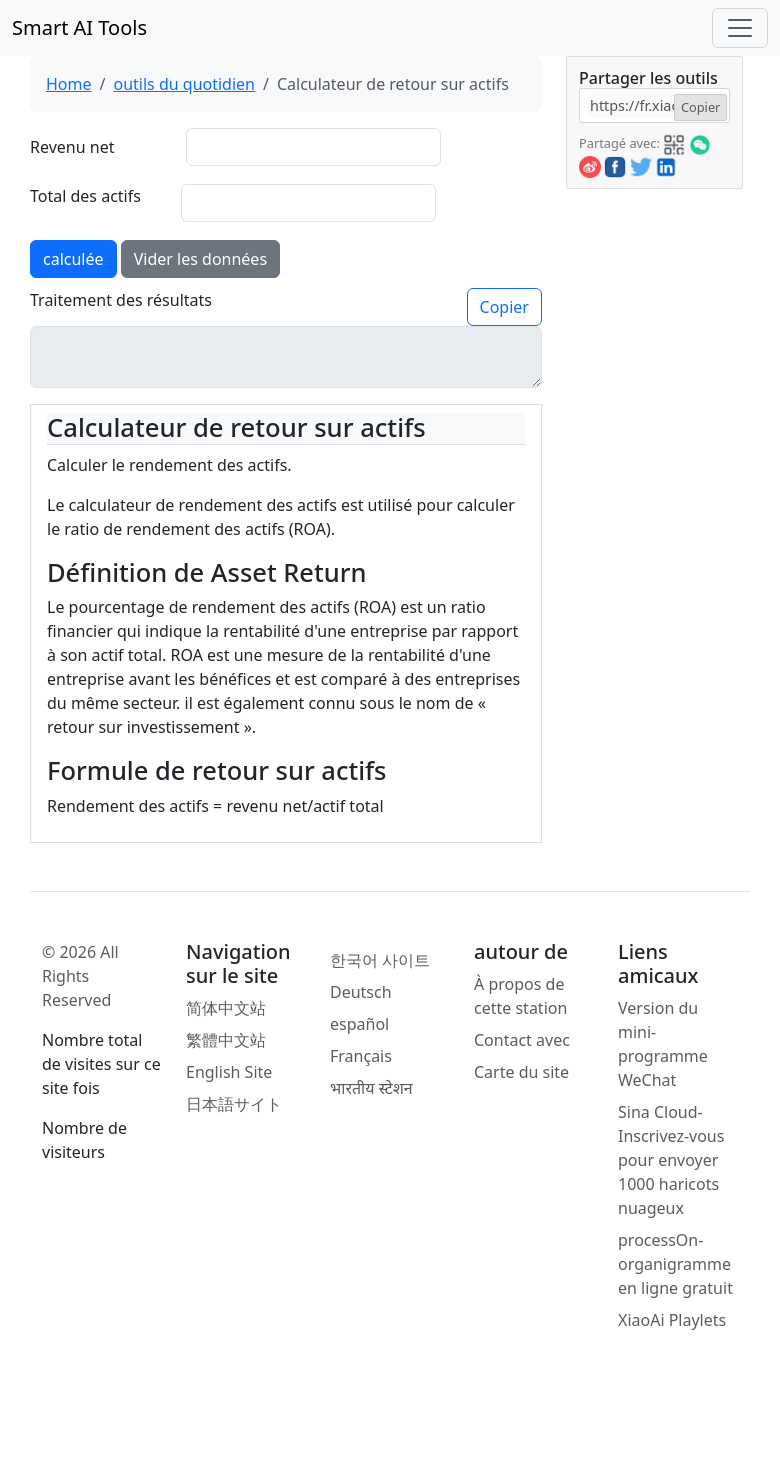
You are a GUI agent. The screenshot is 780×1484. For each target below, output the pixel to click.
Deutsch (361, 992)
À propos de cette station (520, 996)
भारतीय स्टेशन (371, 1088)
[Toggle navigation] (740, 28)
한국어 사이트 (380, 960)
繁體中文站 (226, 1040)
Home (69, 84)
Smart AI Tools (79, 27)
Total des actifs (85, 196)
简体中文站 (226, 1008)
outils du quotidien (184, 84)
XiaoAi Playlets (672, 1320)
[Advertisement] (653, 489)
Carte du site (521, 1072)
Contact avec (522, 1040)
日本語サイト (234, 1104)
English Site (229, 1072)
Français (361, 1056)
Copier (504, 307)
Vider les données (200, 259)
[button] (674, 142)
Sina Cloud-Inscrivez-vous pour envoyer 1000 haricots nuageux (671, 1160)
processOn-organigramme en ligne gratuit (675, 1264)
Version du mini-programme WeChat (663, 1044)
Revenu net (72, 147)
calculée (73, 259)
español (359, 1024)
